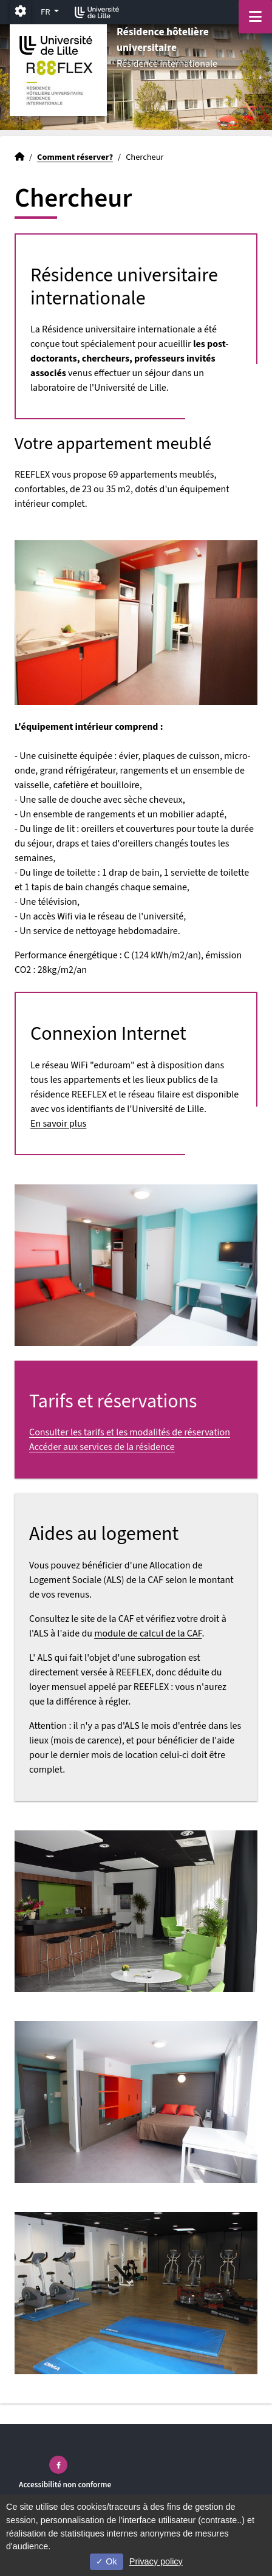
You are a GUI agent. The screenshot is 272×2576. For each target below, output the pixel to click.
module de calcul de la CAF (148, 1633)
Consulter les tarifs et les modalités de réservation (129, 1432)
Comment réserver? (75, 157)
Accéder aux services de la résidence (102, 1447)
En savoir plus (58, 1123)
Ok (106, 2561)
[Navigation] (255, 16)
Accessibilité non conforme (65, 2484)
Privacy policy (156, 2561)
